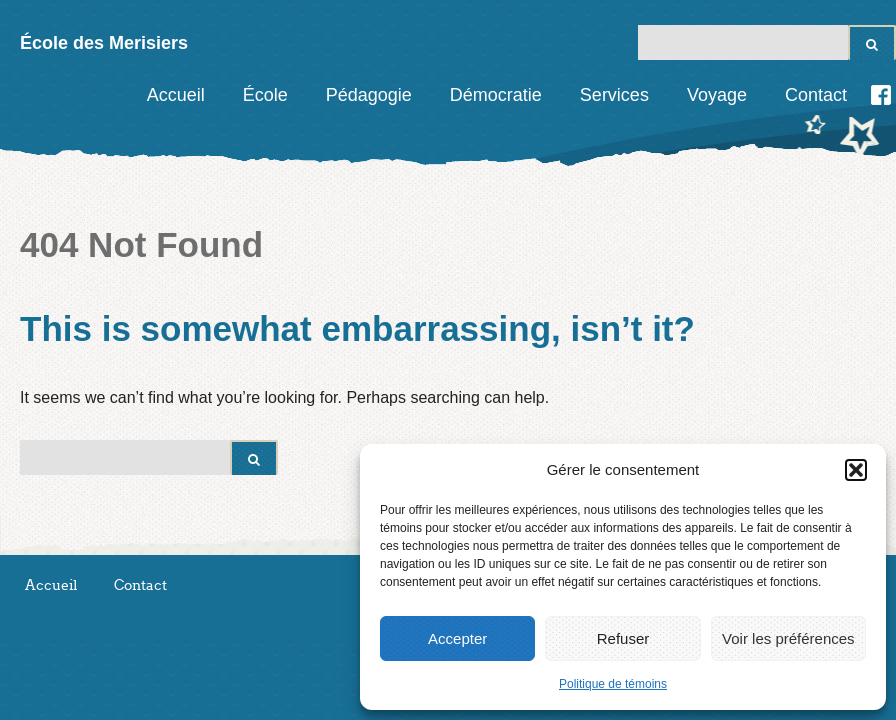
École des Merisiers (104, 43)
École (265, 95)
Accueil (176, 95)
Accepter (457, 638)
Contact (816, 95)
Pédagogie (369, 95)
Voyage (717, 95)
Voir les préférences (788, 638)
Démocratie (496, 95)
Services (614, 95)
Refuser (623, 638)
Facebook (881, 95)
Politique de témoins (613, 684)
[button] (856, 470)
